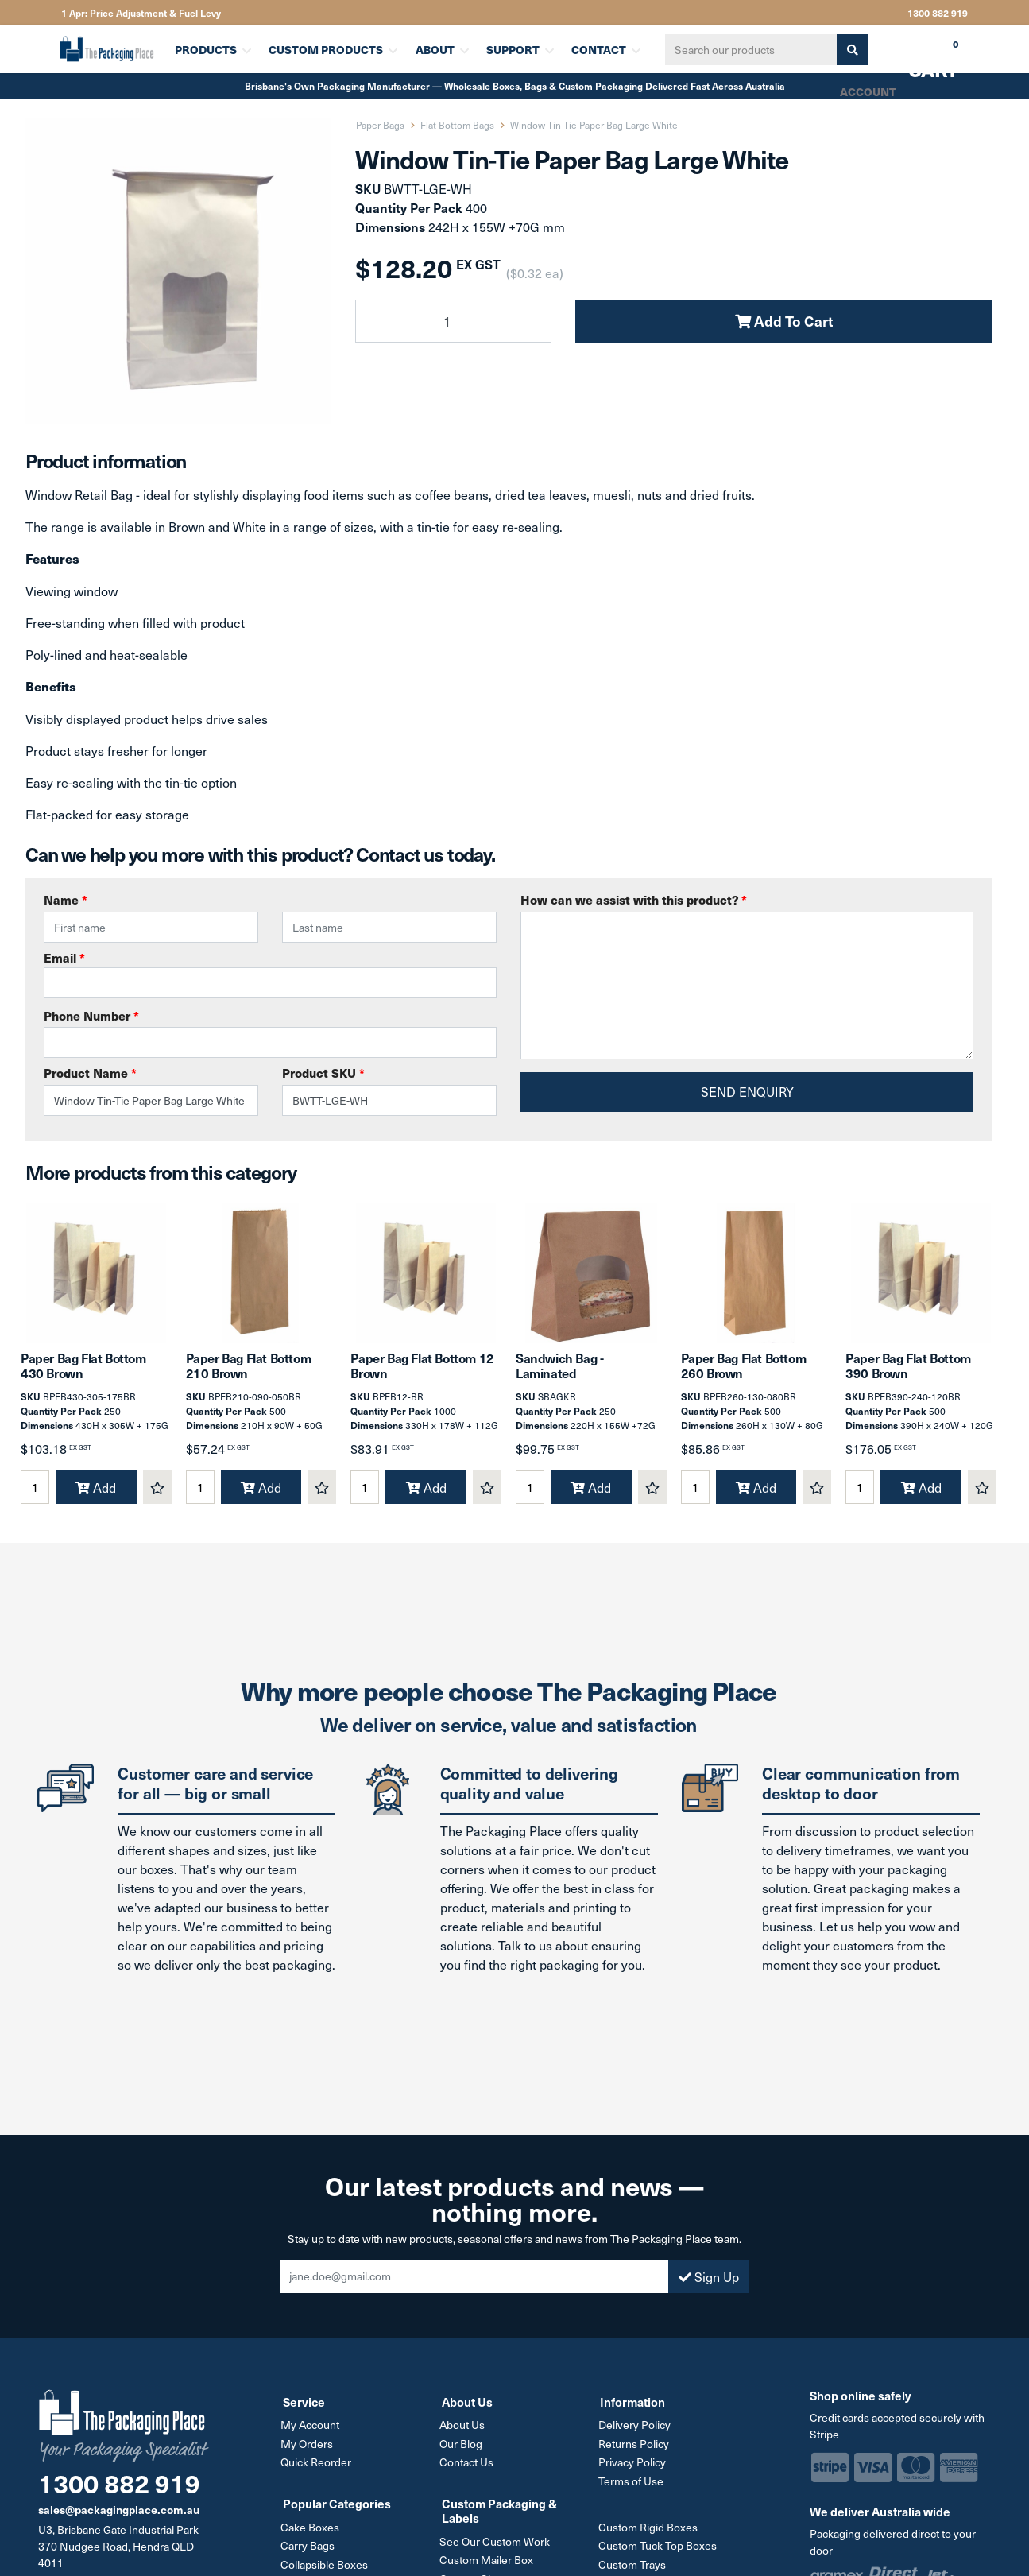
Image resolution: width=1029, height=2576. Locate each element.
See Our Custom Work (497, 2549)
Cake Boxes (312, 2535)
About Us (464, 2435)
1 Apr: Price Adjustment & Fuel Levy (141, 12)
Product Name (90, 1072)
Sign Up (709, 2286)
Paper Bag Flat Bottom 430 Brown (83, 1376)
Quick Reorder (318, 2471)
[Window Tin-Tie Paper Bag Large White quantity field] (453, 321)
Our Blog (463, 2453)
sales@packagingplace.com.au (118, 2520)
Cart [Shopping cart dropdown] (921, 55)
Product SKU (323, 1072)
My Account (312, 2435)
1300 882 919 (937, 12)
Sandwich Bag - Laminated (559, 1376)
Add (95, 1498)
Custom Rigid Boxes (649, 2535)
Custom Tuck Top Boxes (659, 2553)
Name (65, 899)
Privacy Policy (633, 2471)
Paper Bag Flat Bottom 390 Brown (908, 1376)
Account (866, 91)
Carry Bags (310, 2553)
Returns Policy (635, 2453)
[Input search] (746, 49)
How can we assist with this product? (633, 899)
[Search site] (847, 49)
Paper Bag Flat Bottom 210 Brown (248, 1376)
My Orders (309, 2453)
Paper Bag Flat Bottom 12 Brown (421, 1376)
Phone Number (91, 1015)
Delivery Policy (636, 2435)
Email (270, 973)
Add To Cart (784, 321)
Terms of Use (632, 2489)
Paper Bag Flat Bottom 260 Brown (744, 1376)
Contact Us (469, 2471)
